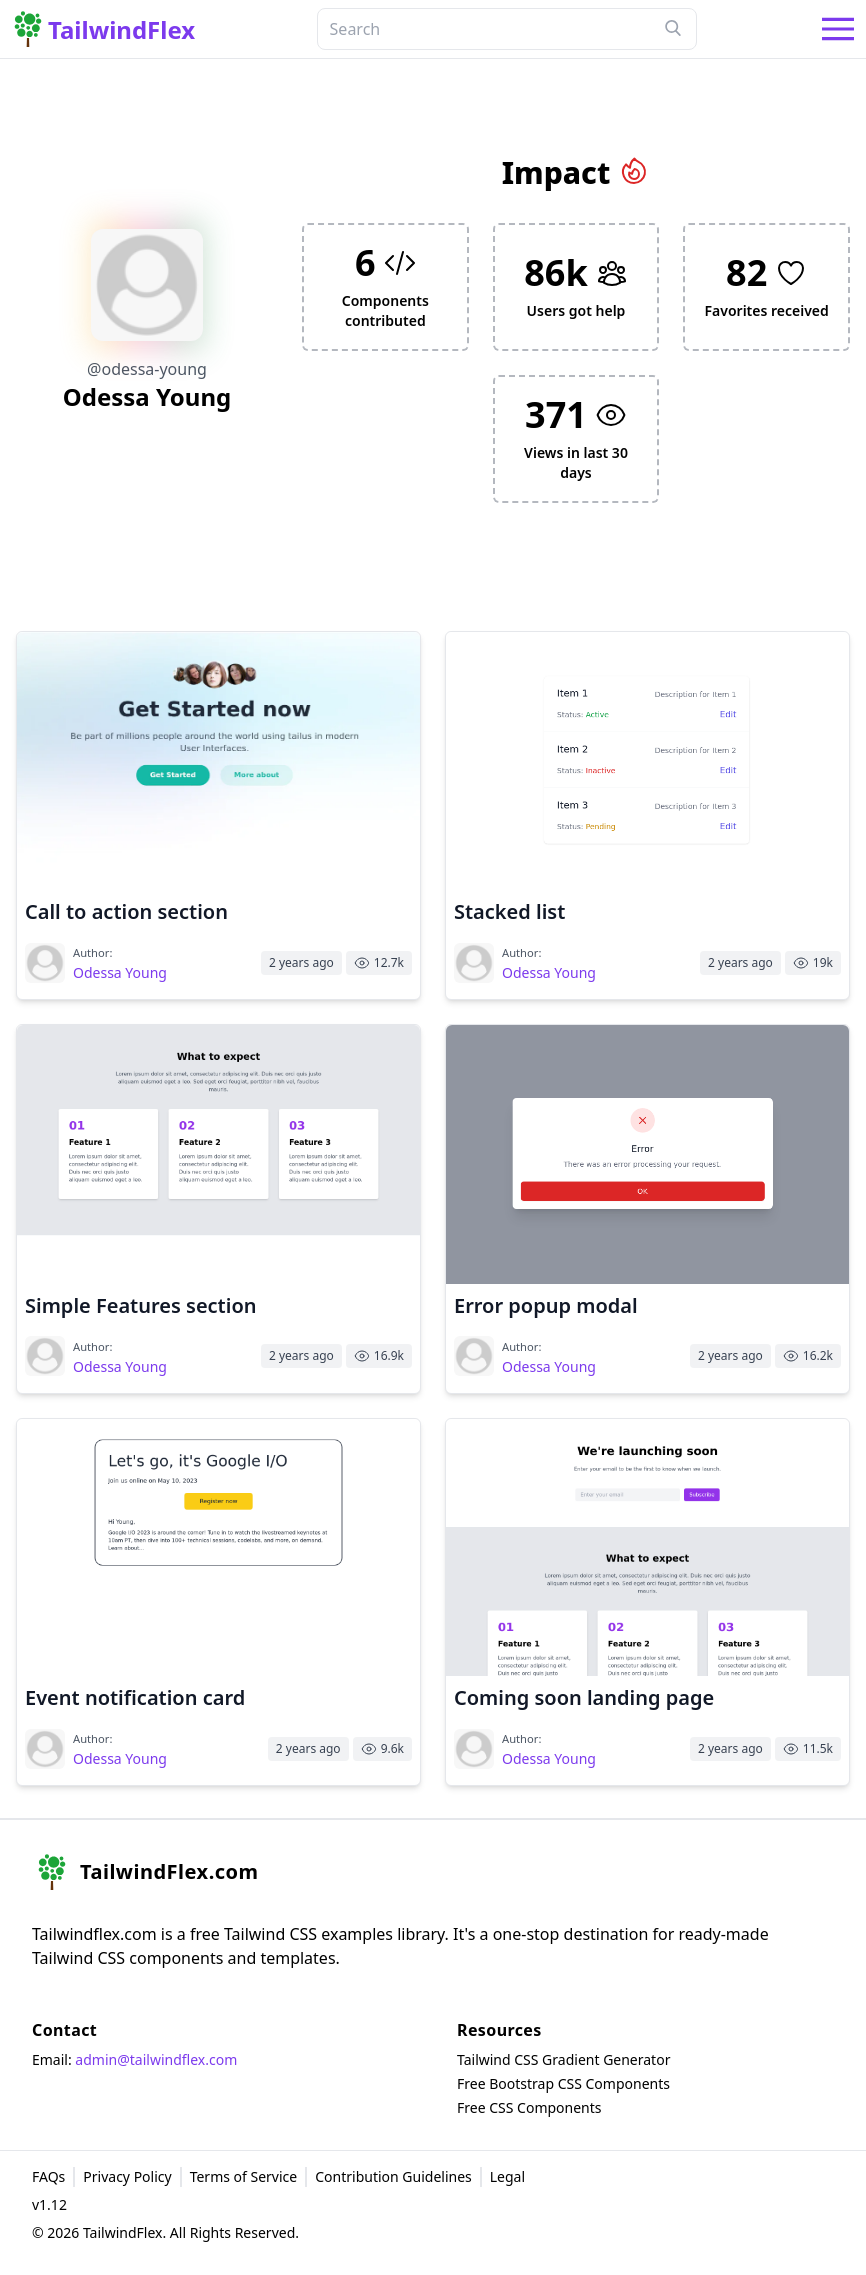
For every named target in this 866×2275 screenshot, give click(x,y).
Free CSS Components (529, 2107)
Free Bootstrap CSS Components (563, 2083)
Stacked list (509, 911)
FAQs (48, 2176)
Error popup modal (546, 1305)
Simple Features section (141, 1305)
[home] (145, 1872)
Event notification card (135, 1697)
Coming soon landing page (584, 1697)
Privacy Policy (127, 2176)
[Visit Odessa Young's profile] (45, 963)
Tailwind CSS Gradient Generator (563, 2059)
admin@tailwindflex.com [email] (156, 2059)
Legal (507, 2176)
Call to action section (126, 911)
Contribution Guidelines (393, 2176)
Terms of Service (244, 2176)
